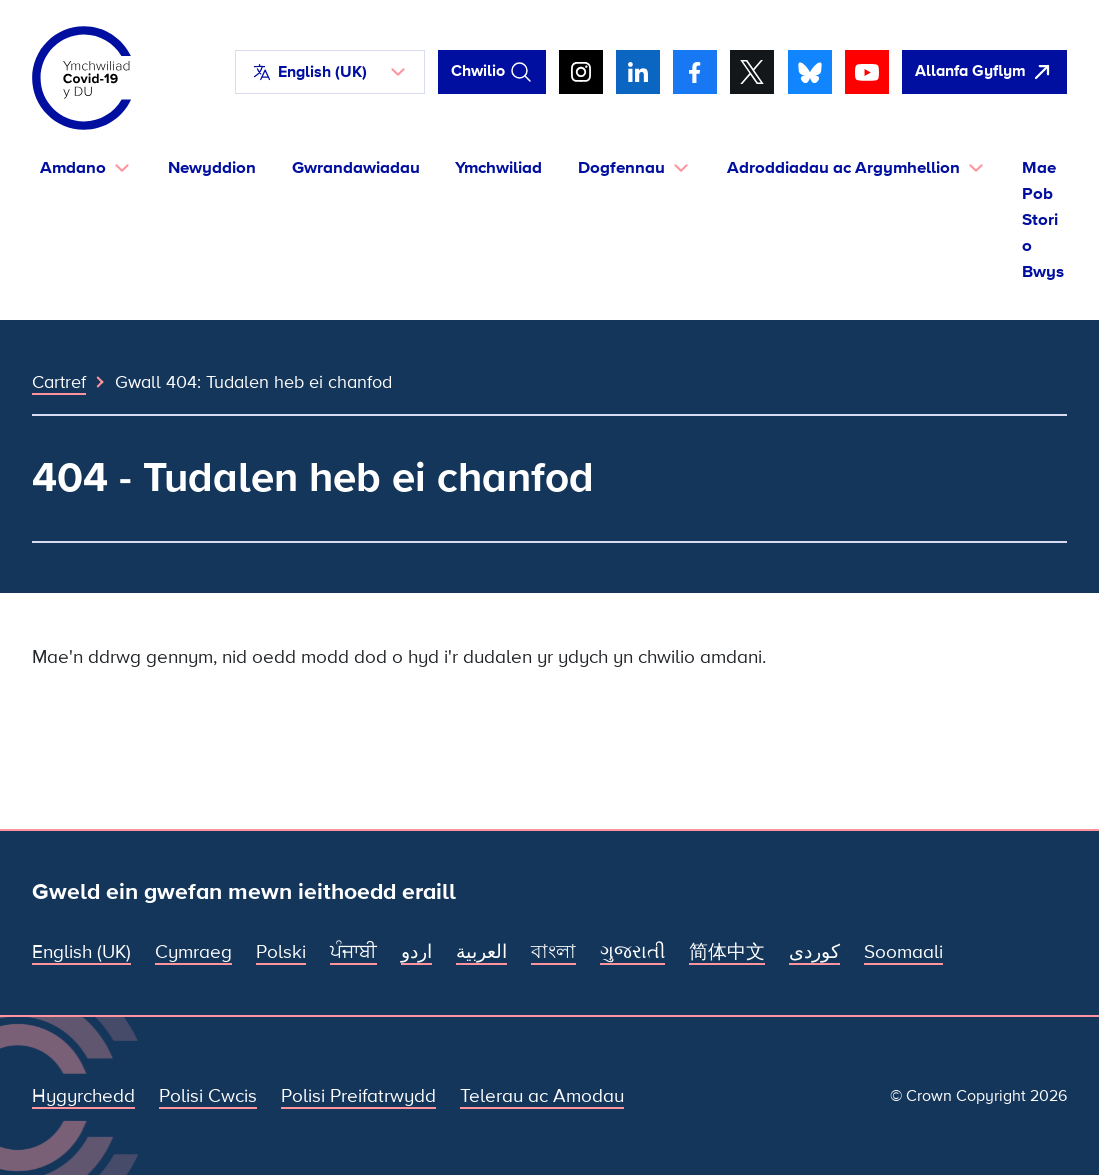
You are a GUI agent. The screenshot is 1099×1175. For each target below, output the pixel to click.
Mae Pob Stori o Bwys (1043, 220)
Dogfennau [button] (621, 167)
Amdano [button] (73, 167)
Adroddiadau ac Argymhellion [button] (843, 167)
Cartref (59, 382)
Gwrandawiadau (356, 167)
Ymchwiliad (498, 167)
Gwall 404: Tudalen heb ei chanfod (253, 382)
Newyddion (212, 167)
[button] (330, 72)
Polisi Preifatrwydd (358, 1096)
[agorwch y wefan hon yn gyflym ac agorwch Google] (984, 72)
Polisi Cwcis (208, 1096)
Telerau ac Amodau (542, 1096)
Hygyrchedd (83, 1096)
